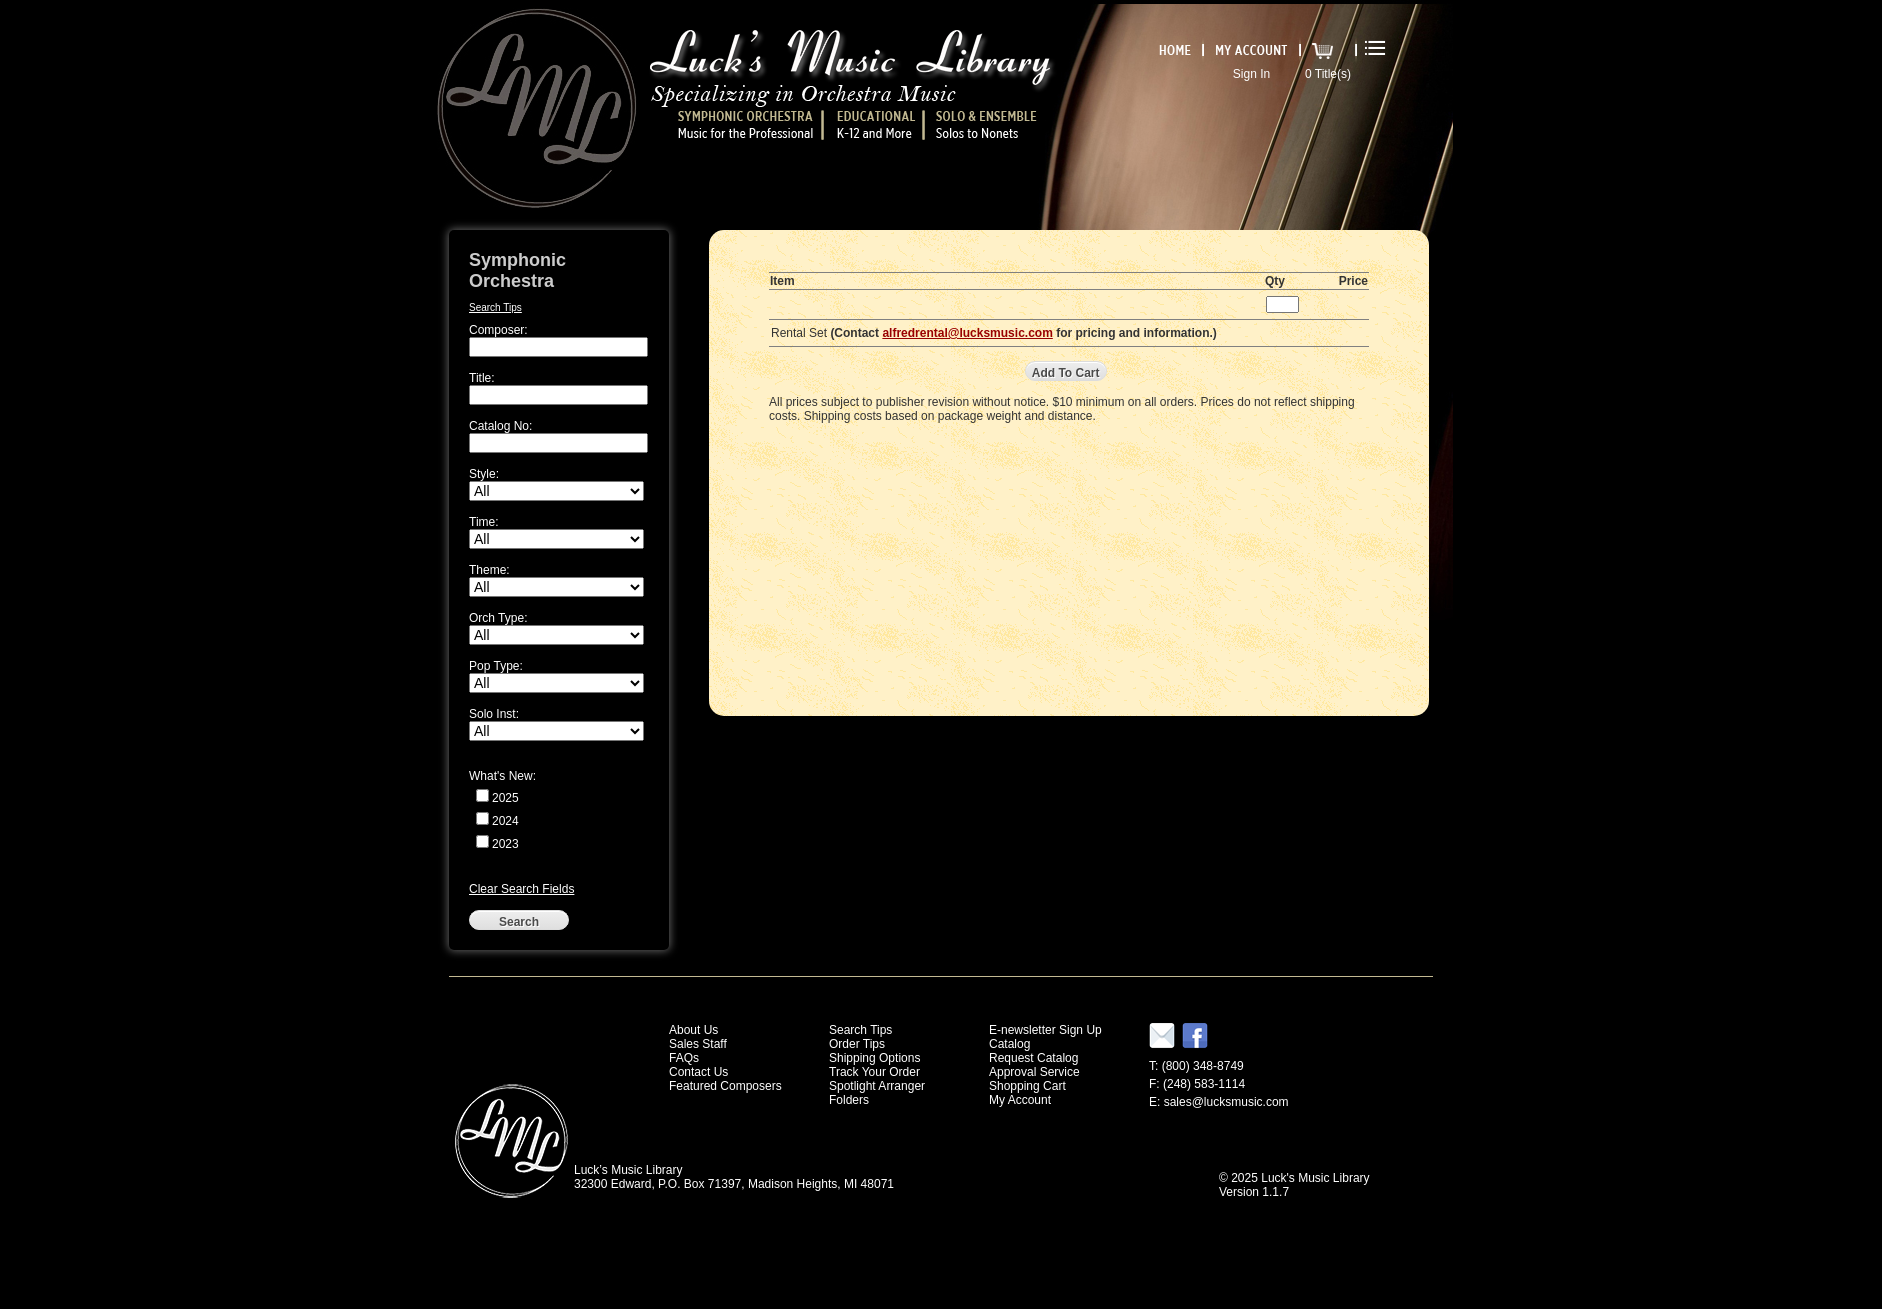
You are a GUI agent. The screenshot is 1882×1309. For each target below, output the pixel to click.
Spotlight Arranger (877, 1086)
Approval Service (1034, 1072)
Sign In (1251, 74)
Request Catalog (1033, 1058)
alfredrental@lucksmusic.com (967, 333)
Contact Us (698, 1072)
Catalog (1009, 1044)
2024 (505, 821)
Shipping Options (874, 1058)
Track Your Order (874, 1072)
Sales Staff (698, 1044)
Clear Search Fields (521, 889)
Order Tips (857, 1044)
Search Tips (495, 307)
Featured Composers (725, 1086)
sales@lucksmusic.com (1226, 1102)
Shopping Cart (1027, 1086)
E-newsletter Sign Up (1045, 1030)
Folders (849, 1100)
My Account (1020, 1100)
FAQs (684, 1058)
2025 (505, 798)
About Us (693, 1030)
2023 (505, 844)
